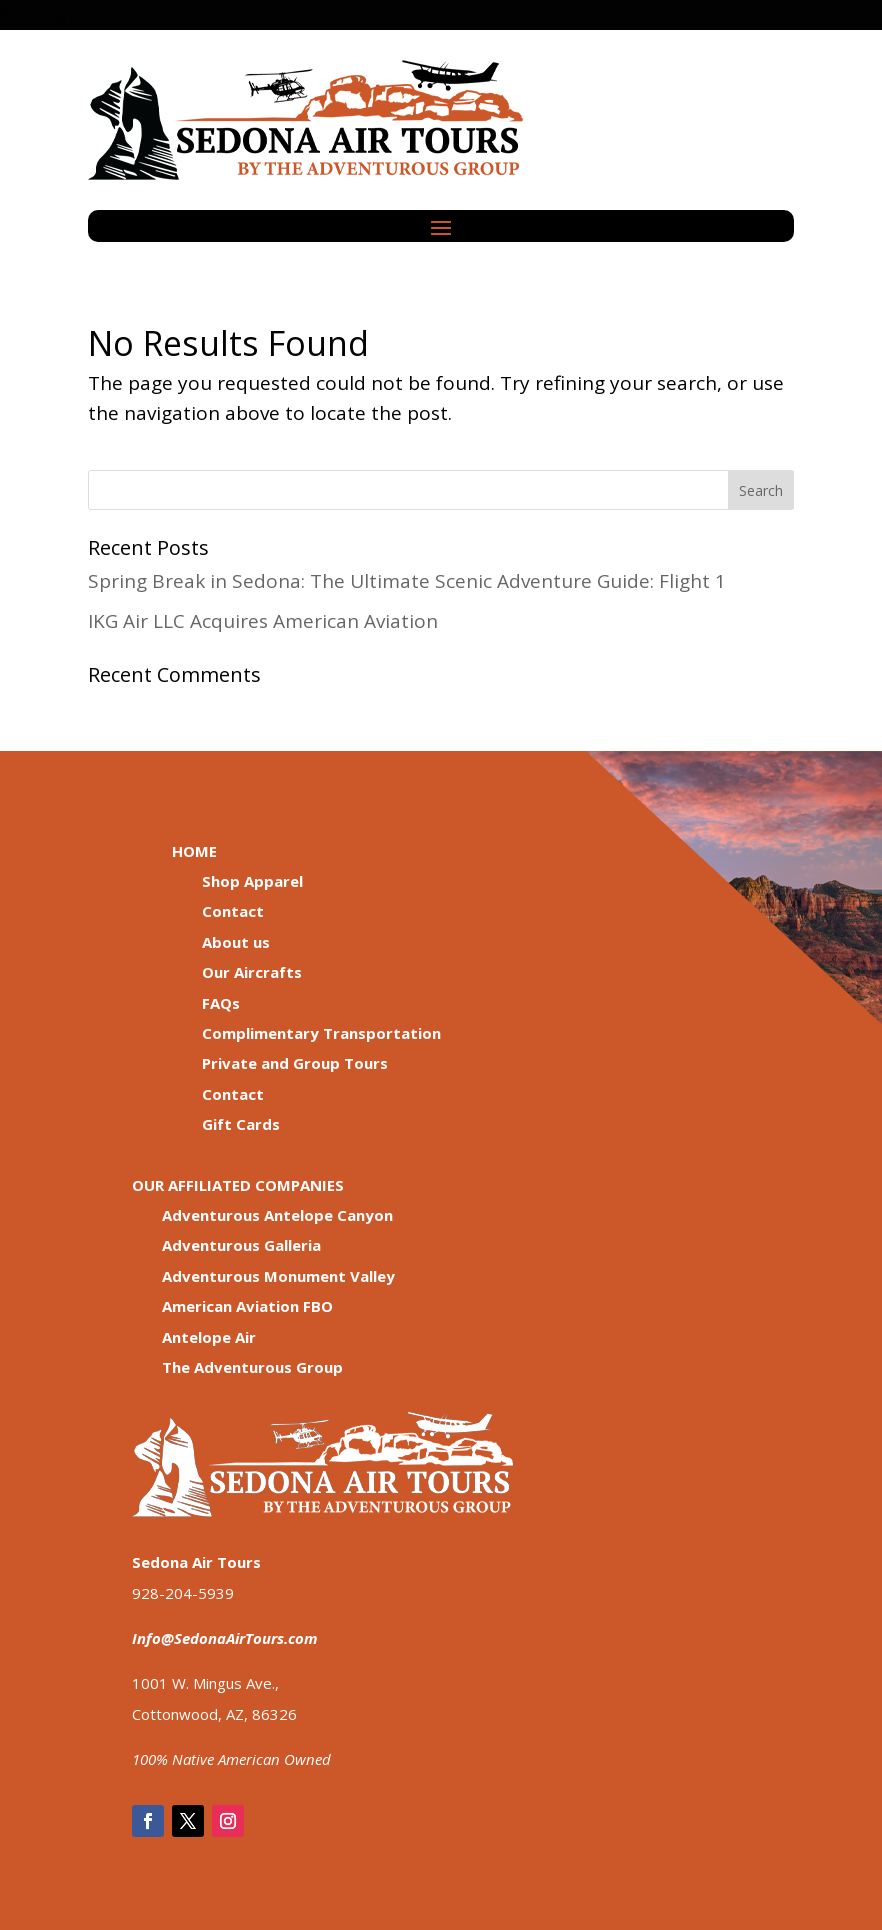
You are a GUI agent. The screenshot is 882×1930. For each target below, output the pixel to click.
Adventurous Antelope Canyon (277, 1215)
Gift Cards (241, 1124)
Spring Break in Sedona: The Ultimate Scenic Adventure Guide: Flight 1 (407, 581)
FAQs (221, 1003)
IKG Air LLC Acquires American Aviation (263, 621)
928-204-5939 (183, 1593)
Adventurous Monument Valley (278, 1276)
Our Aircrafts (252, 972)
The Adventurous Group (252, 1367)
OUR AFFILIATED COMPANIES (238, 1185)
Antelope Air (209, 1337)
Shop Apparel (252, 881)
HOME (194, 851)
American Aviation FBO (247, 1306)
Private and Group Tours (295, 1063)
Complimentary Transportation (321, 1033)
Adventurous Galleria (241, 1245)
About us (236, 942)
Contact (233, 911)
